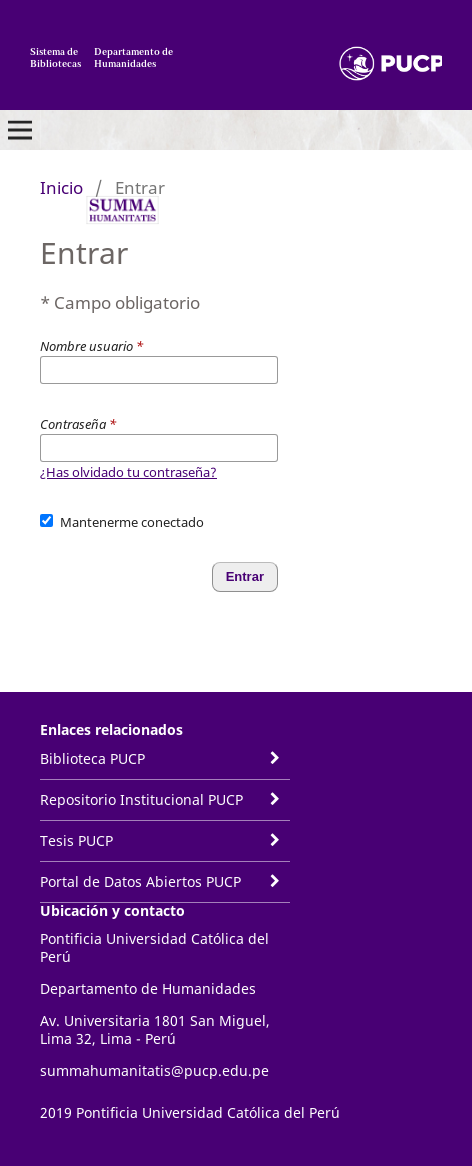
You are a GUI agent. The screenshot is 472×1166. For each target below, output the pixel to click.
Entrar (245, 576)
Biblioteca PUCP (92, 758)
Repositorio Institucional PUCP (141, 799)
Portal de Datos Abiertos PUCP (140, 881)
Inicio (61, 187)
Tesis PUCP (76, 840)
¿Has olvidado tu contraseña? (128, 472)
